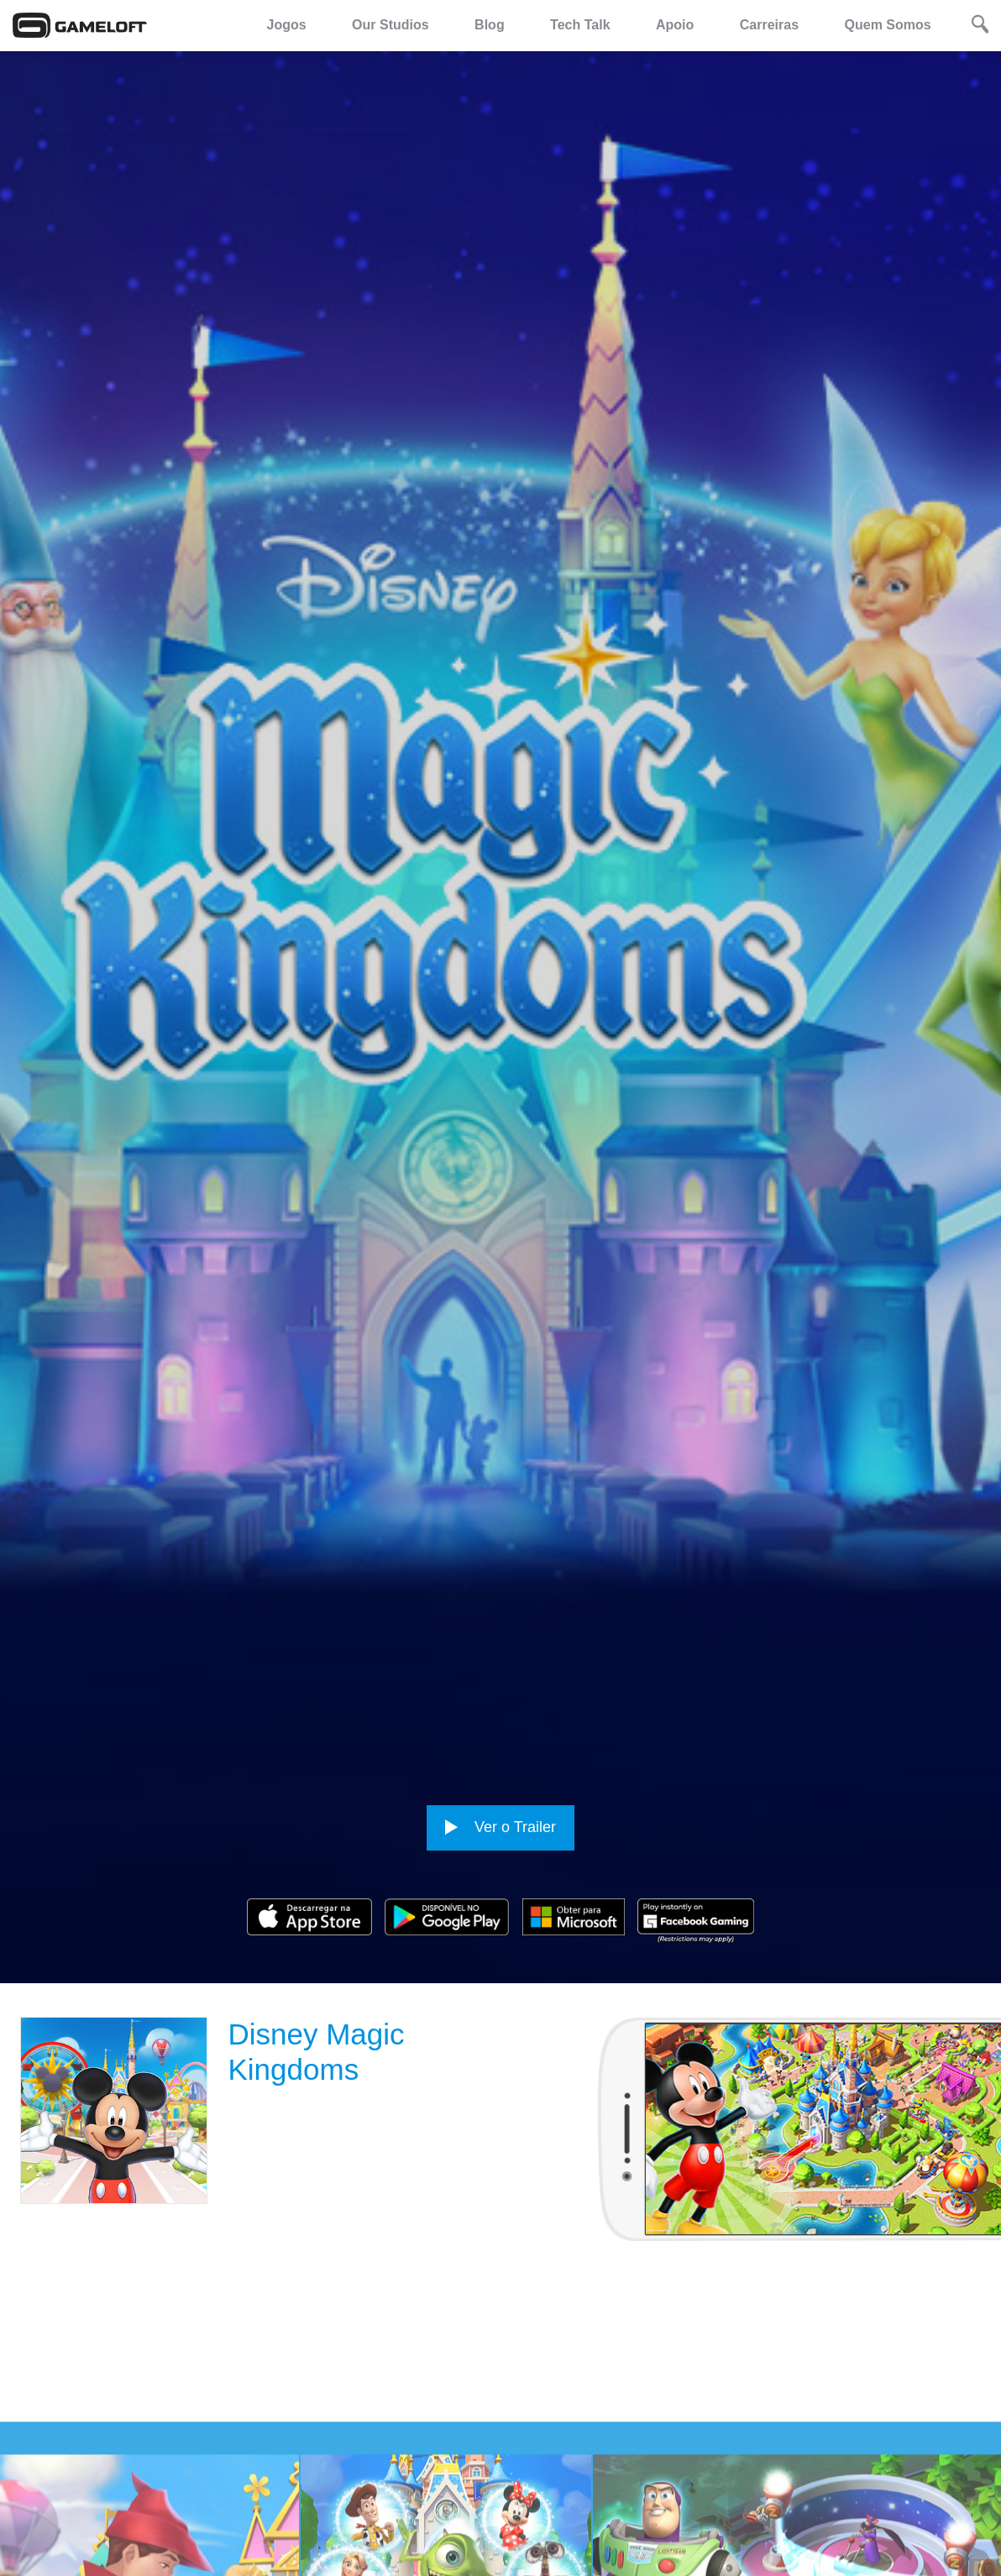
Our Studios (390, 25)
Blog (489, 25)
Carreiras (769, 25)
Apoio (675, 25)
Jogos (287, 25)
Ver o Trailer (500, 1827)
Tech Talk (580, 25)
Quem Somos (888, 25)
